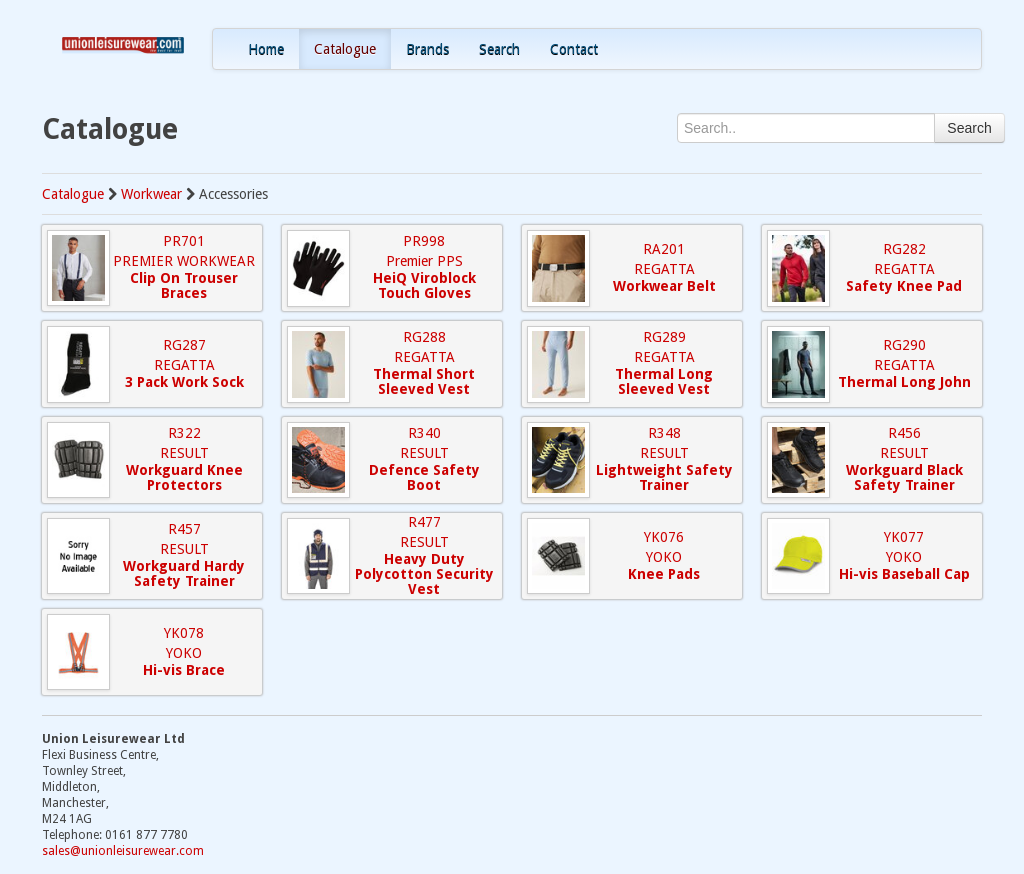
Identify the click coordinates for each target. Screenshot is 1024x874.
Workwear (151, 194)
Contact (574, 49)
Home (266, 49)
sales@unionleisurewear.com (123, 851)
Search (499, 49)
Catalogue (345, 49)
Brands (427, 49)
